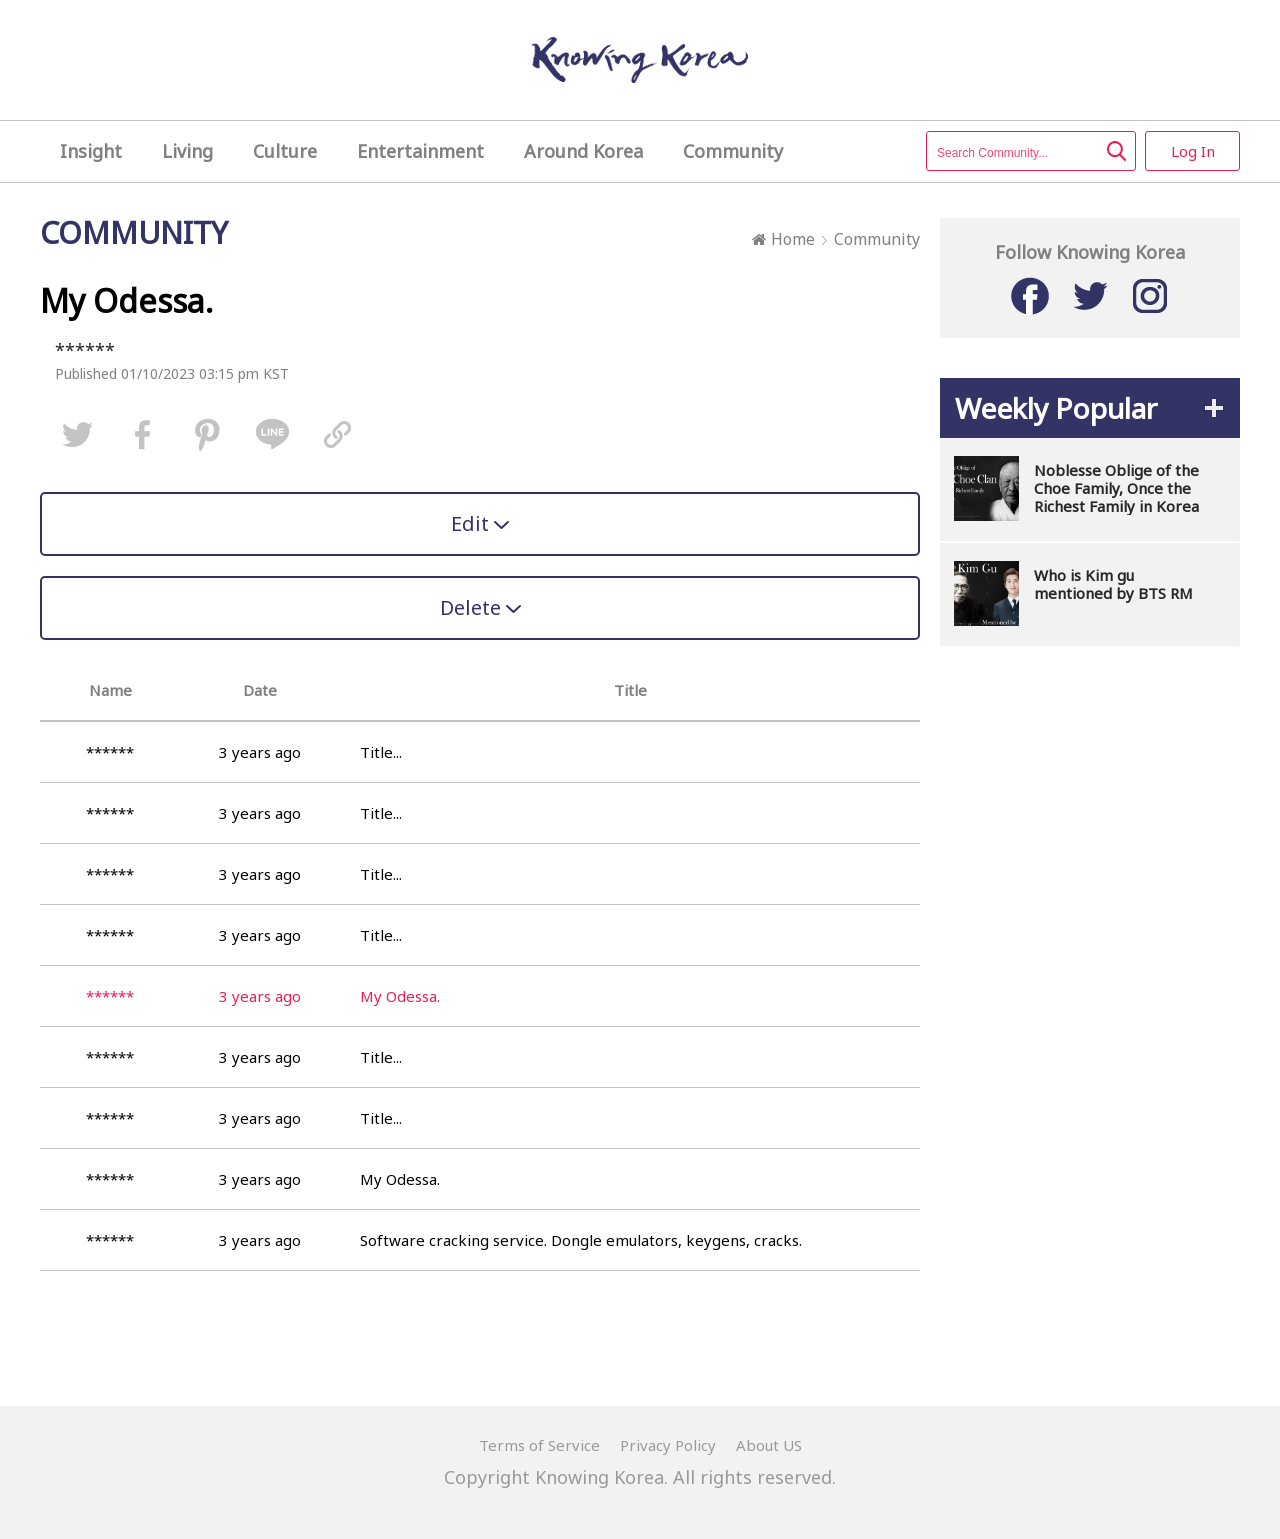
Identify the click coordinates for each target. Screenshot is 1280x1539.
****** (85, 350)
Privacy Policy (668, 1445)
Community (877, 239)
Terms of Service (539, 1445)
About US (769, 1445)
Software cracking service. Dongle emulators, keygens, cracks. (581, 1240)
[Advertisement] (1090, 968)
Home (783, 239)
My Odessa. (400, 1179)
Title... (381, 752)
